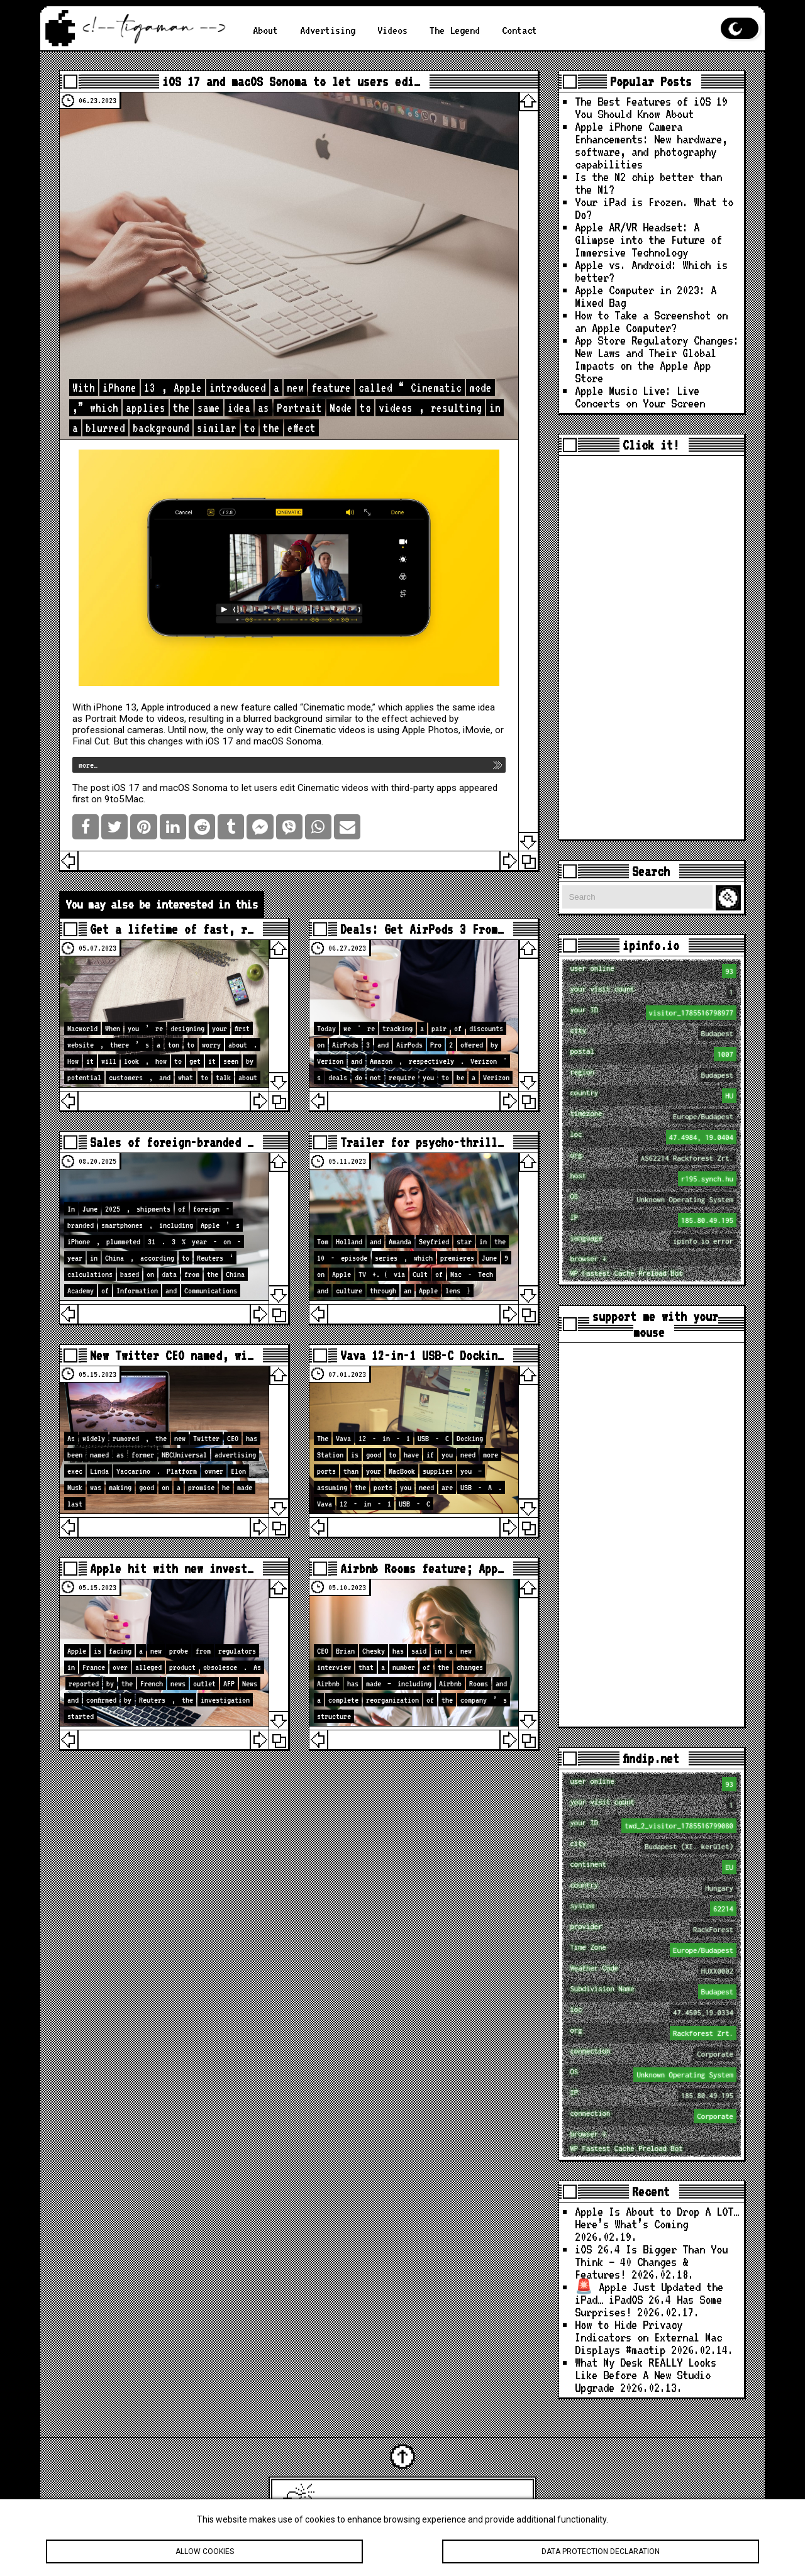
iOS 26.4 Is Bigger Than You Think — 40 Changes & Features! (651, 2262)
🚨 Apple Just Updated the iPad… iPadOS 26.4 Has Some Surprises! (649, 2299)
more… (88, 765)
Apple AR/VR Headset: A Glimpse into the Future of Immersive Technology (648, 240)
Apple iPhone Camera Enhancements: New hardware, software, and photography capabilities (651, 145)
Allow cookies (204, 2555)
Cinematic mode (337, 707)
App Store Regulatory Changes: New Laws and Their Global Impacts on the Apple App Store (657, 359)
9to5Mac (123, 799)
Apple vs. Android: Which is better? (651, 271)
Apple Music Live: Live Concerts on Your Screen (640, 397)
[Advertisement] (651, 647)
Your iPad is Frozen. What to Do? (654, 208)
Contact (519, 30)
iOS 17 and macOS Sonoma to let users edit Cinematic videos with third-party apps (284, 787)
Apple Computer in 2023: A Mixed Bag (645, 296)
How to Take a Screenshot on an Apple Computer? (651, 321)
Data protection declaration (600, 2555)
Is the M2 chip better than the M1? (648, 183)
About (265, 30)
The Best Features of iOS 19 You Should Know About (651, 107)
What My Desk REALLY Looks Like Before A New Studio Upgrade (645, 2375)
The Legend (455, 30)
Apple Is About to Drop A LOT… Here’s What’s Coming (657, 2217)
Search (730, 898)
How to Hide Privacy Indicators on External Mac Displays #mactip (648, 2337)
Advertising (327, 30)
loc (653, 1137)
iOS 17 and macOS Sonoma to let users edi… (291, 81)
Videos (392, 30)
